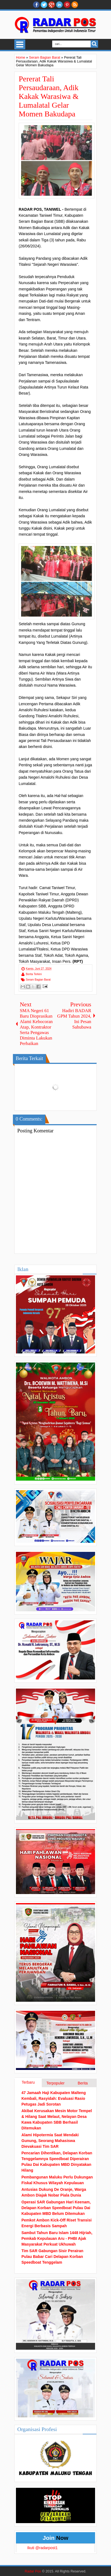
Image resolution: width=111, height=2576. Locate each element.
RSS (74, 4)
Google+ (51, 4)
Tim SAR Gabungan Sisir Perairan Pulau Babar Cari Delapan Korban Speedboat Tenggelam (52, 2256)
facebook (36, 4)
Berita (83, 2083)
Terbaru (28, 2082)
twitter (44, 4)
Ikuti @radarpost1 (42, 2548)
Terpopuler (55, 2083)
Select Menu (19, 44)
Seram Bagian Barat (38, 979)
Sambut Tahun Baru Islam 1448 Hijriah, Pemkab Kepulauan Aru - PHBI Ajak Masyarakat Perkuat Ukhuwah (56, 2238)
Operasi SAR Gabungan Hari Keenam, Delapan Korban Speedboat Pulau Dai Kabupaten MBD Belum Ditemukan (56, 2208)
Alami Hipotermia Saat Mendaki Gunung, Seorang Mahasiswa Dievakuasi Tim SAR (50, 2141)
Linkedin (59, 4)
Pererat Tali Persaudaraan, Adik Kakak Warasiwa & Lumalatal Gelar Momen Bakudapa (49, 96)
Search (94, 44)
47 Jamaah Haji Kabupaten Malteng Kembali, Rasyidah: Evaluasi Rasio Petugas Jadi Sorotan (53, 2098)
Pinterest (67, 4)
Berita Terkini (34, 974)
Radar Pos (33, 2571)
